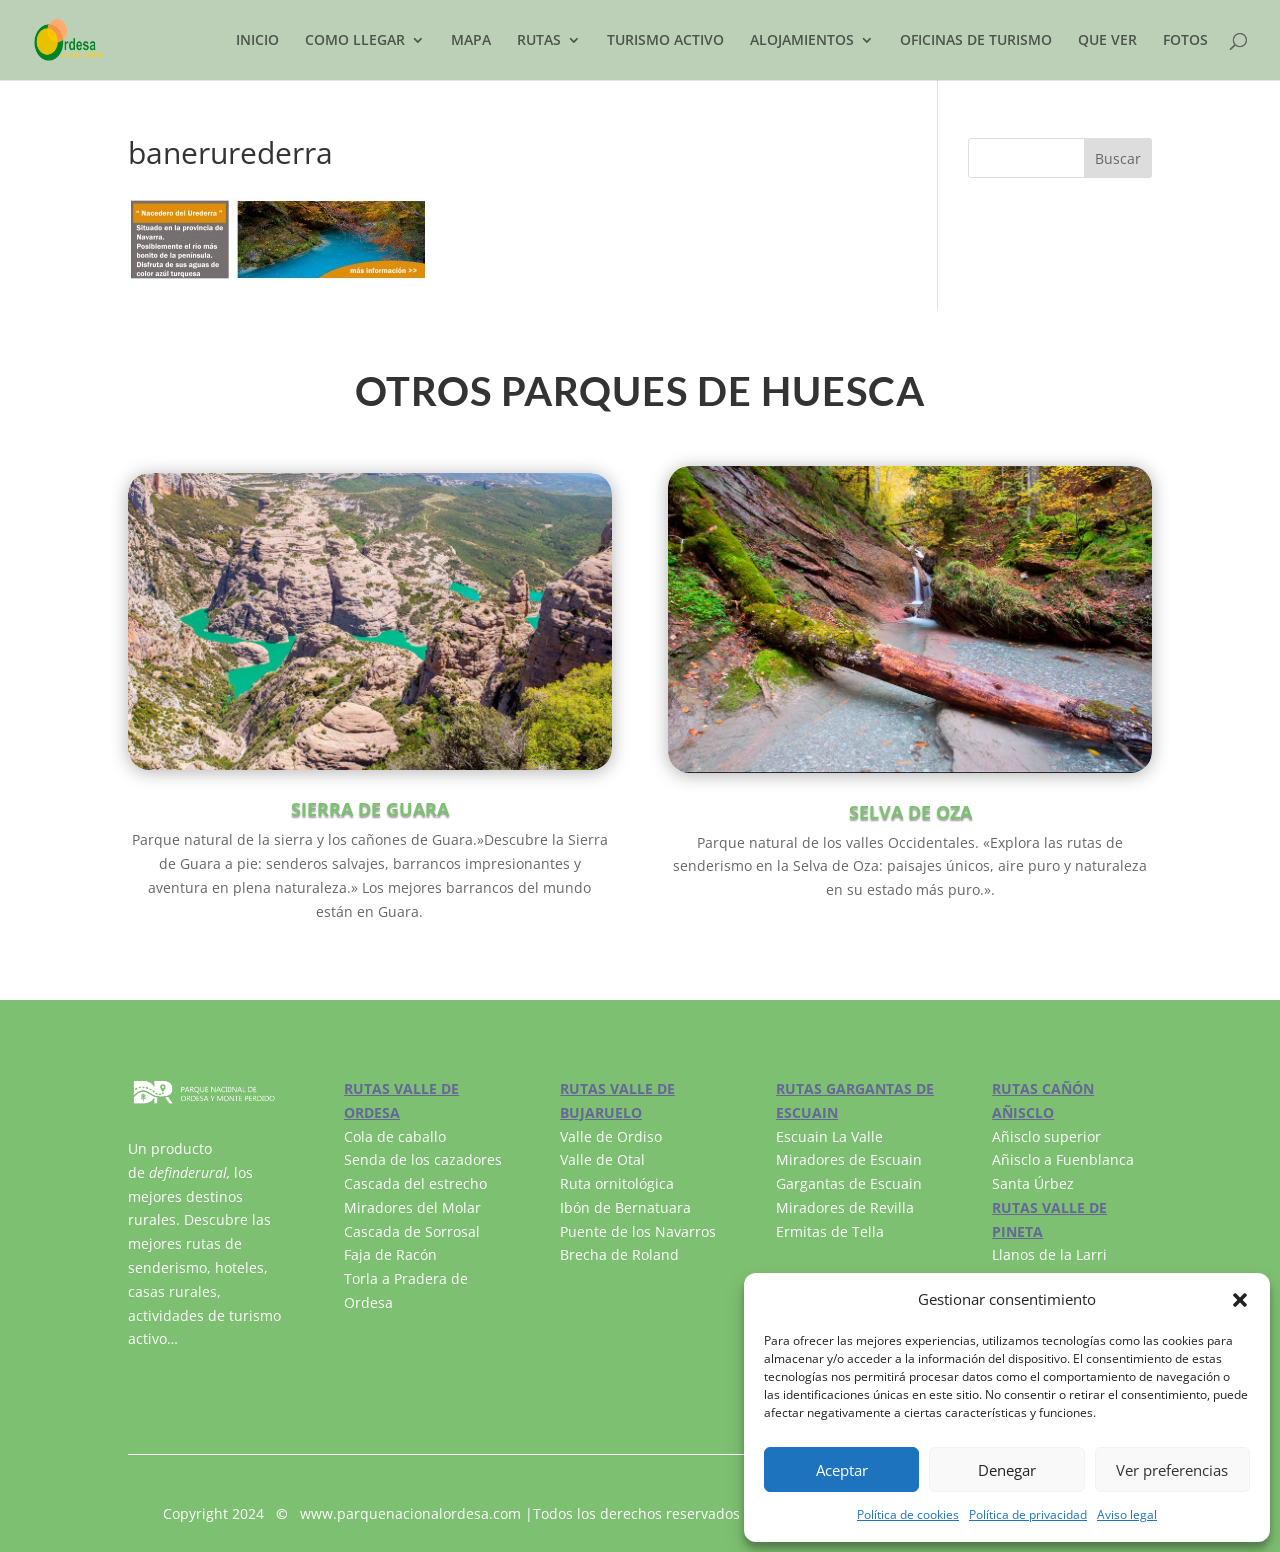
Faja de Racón (390, 1254)
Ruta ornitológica (617, 1183)
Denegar (1007, 1470)
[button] (1240, 1300)
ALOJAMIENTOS (802, 41)
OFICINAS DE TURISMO (976, 41)
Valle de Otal (602, 1159)
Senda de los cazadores (423, 1159)
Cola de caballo (395, 1136)
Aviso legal (1127, 1514)
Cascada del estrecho (415, 1183)
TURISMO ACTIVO (665, 41)
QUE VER (1107, 41)
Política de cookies (908, 1514)
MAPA (471, 41)
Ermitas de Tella (830, 1231)
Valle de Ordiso (611, 1136)
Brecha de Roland (619, 1254)
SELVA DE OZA (910, 812)
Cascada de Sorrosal (412, 1231)
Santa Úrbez (1033, 1183)
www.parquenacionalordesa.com (410, 1513)
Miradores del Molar (412, 1207)
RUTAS (539, 41)
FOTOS (1185, 41)
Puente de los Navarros (638, 1231)
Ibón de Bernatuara (625, 1207)
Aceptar (842, 1470)
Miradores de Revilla (845, 1207)
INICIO (257, 41)
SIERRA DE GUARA (370, 809)
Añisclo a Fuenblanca (1063, 1159)
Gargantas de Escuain (849, 1183)
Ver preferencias (1172, 1470)
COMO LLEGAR (355, 41)
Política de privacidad (1028, 1514)
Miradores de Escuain (849, 1159)
